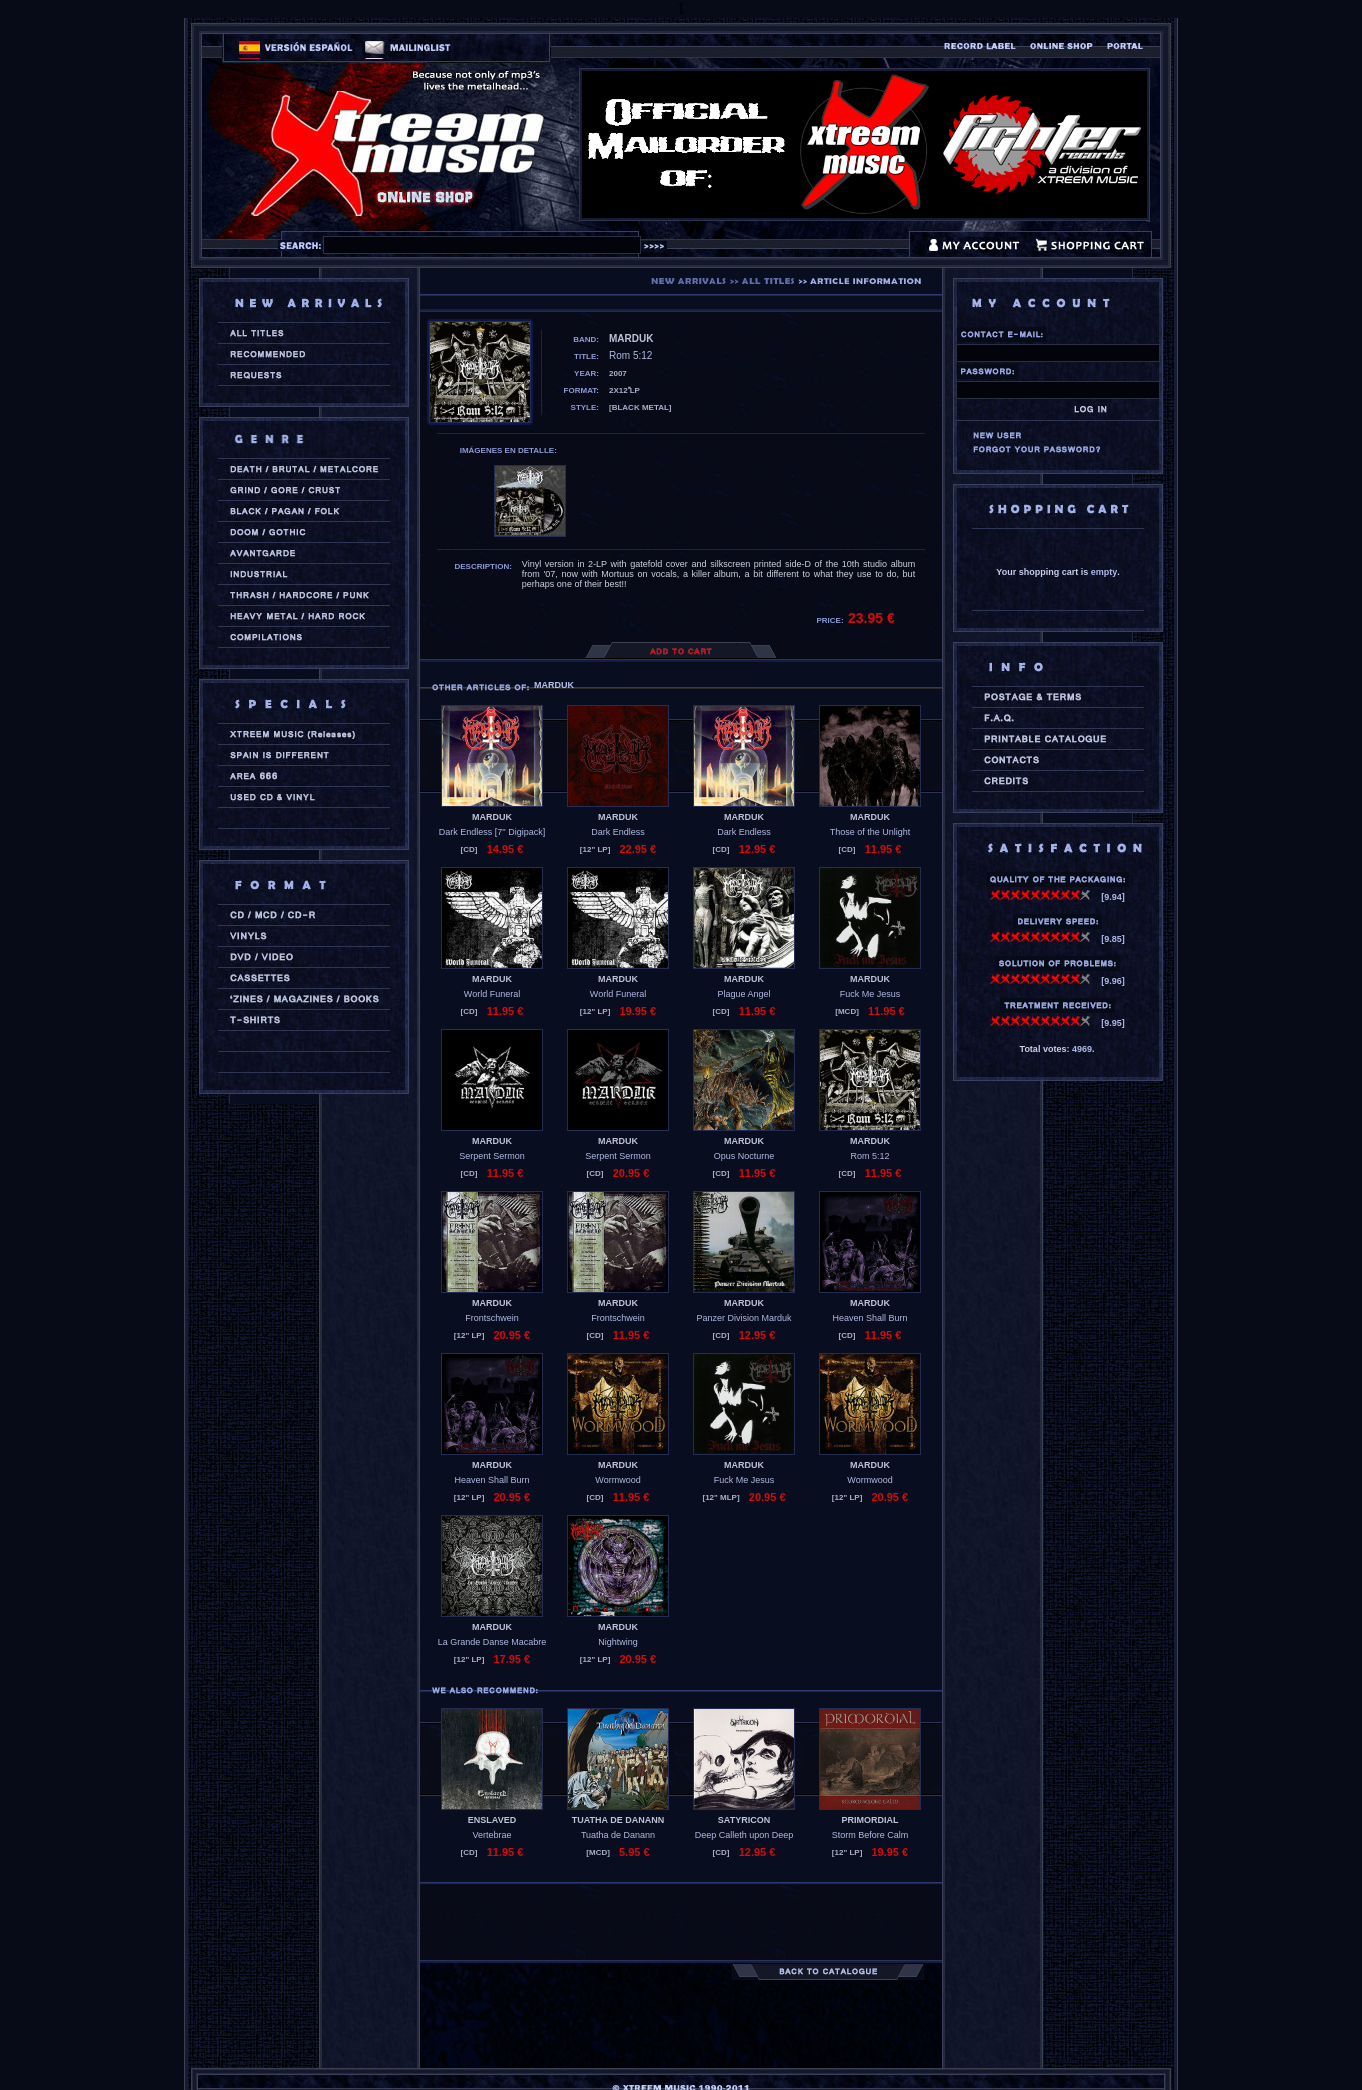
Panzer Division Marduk (743, 1318)
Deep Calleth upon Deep (744, 1835)
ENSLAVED (492, 1820)
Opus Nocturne (744, 1156)
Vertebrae (491, 1835)
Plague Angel (743, 994)
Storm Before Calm (870, 1835)
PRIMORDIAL (870, 1820)
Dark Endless (618, 832)
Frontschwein (492, 1318)
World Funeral (492, 994)
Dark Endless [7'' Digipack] (492, 832)
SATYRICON (744, 1820)
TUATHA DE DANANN (618, 1820)
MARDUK (492, 817)
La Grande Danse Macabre (492, 1642)
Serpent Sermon (492, 1156)
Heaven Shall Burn (869, 1318)
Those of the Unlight (870, 832)
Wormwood (617, 1480)
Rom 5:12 (869, 1156)
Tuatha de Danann (618, 1835)
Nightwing (618, 1642)
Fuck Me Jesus (870, 994)
